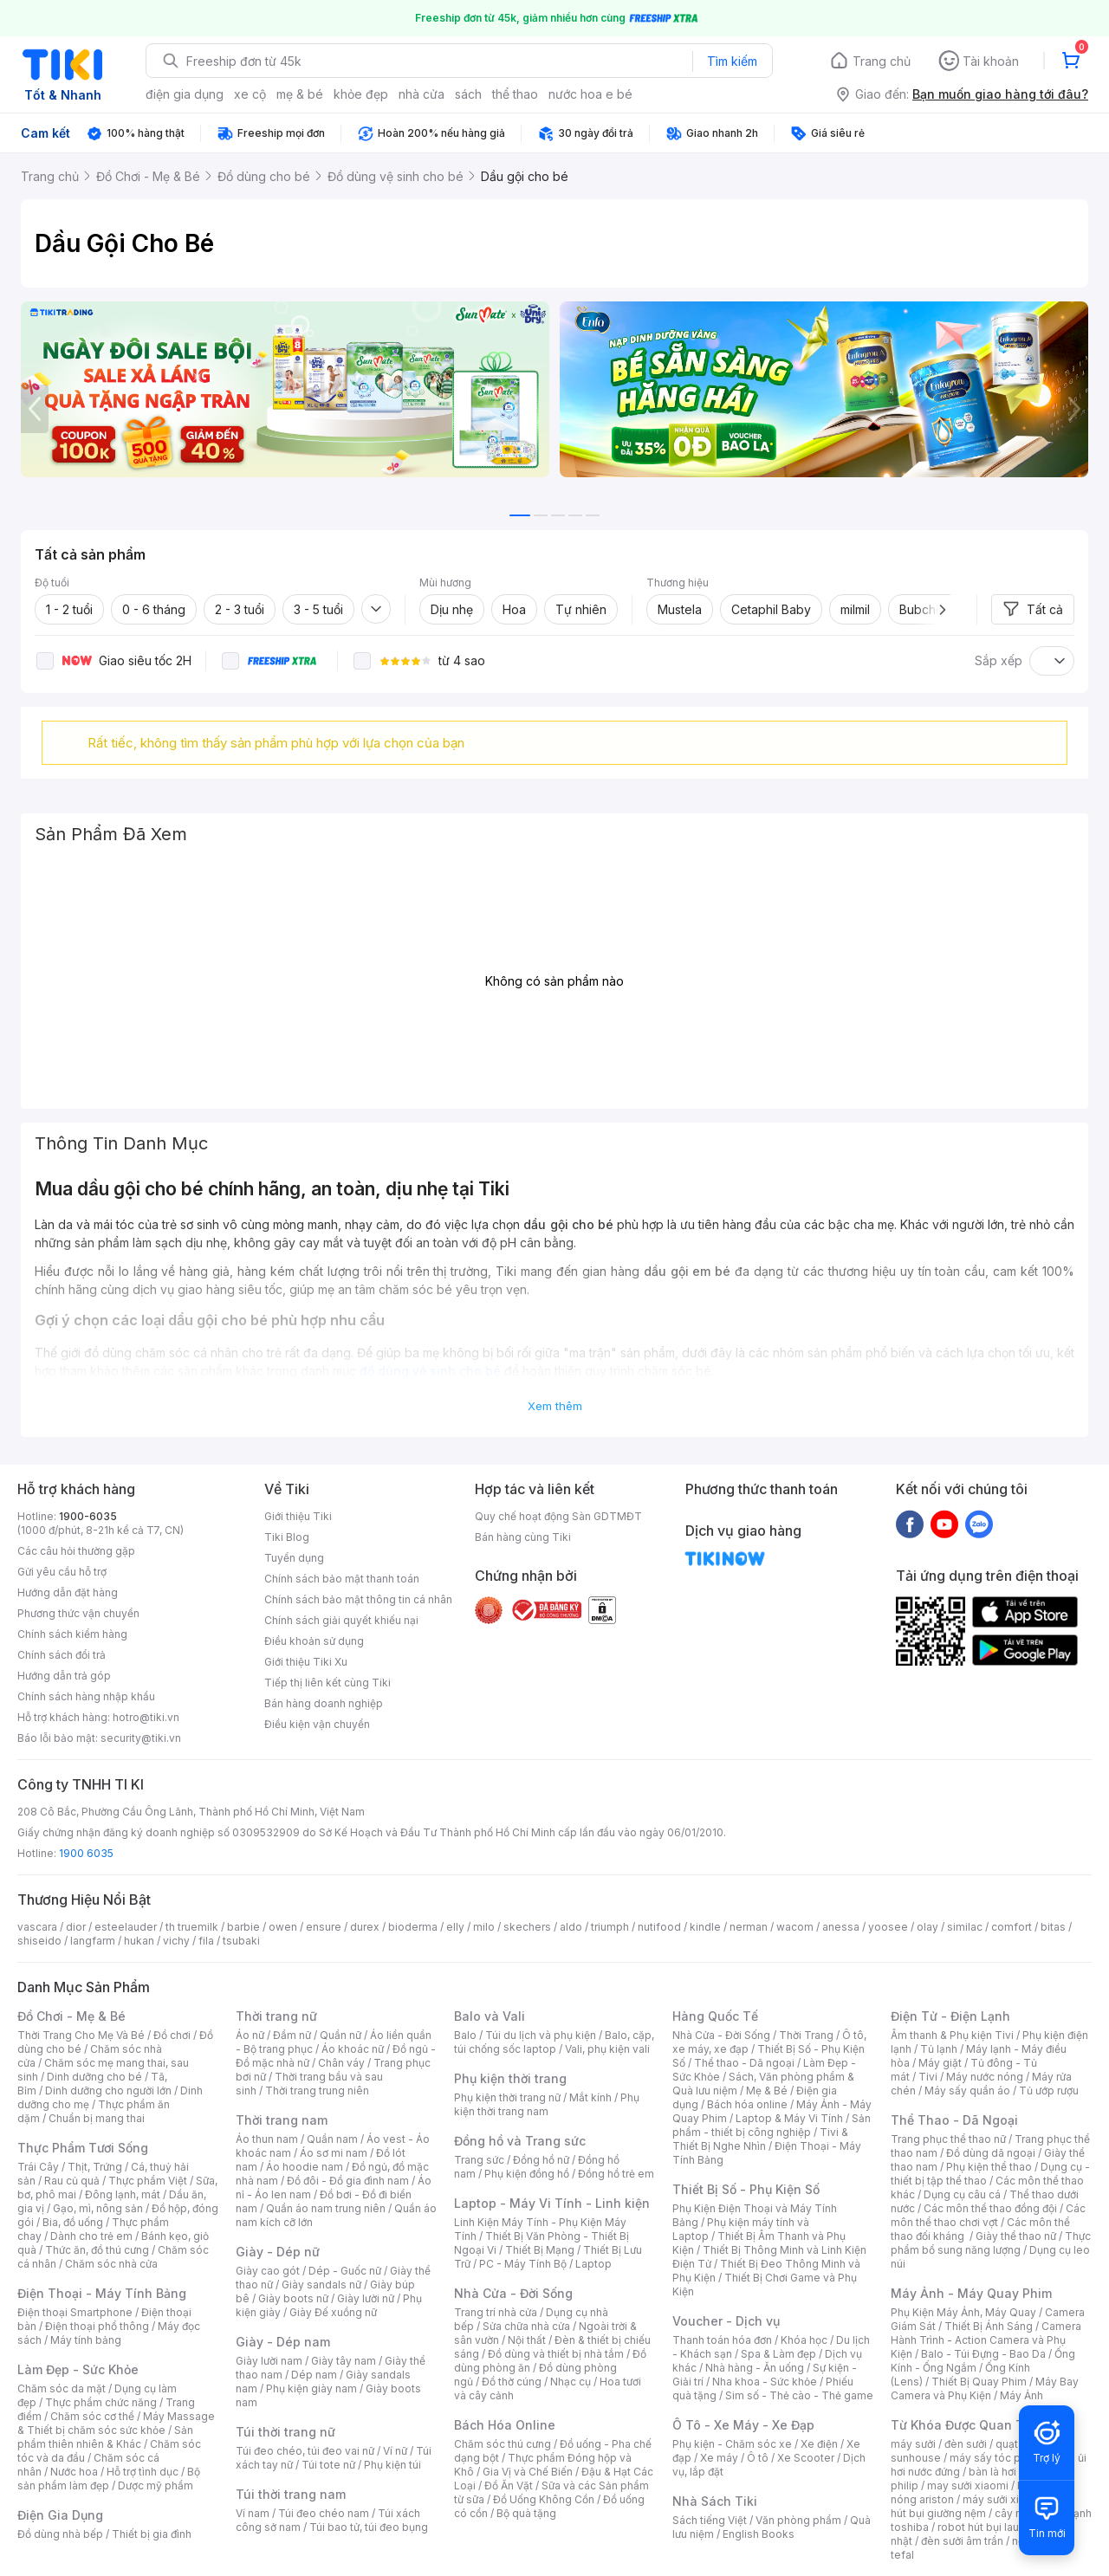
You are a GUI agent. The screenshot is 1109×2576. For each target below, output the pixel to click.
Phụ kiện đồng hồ (526, 2173)
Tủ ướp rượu (1049, 2090)
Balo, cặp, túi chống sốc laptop (554, 2042)
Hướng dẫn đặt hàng (67, 1592)
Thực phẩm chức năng (101, 2402)
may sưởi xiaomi (967, 2485)
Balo (465, 2035)
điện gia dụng (185, 94)
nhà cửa (421, 94)
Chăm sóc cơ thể (92, 2416)
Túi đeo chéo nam (323, 2513)
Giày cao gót (268, 2270)
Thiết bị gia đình (151, 2533)
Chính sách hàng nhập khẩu (86, 1696)
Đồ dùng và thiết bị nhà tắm (556, 2353)
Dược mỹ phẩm (155, 2485)
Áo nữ (250, 2035)
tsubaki (241, 1940)
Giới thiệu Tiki (298, 1516)
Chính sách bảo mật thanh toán (341, 1578)
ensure (323, 1926)
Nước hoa (74, 2471)
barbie (243, 1926)
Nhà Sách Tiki (714, 2501)
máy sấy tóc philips (998, 2457)
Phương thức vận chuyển (78, 1613)
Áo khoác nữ (352, 2048)
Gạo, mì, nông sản (98, 2208)
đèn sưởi (965, 2443)
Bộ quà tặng (526, 2513)
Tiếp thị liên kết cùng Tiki (327, 1682)
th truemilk (191, 1926)
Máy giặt (940, 2062)
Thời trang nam (282, 2120)
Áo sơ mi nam (333, 2152)
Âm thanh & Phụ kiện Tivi (952, 2035)
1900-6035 (88, 1516)
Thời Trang (806, 2035)
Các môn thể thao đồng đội (990, 2208)
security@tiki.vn (141, 1737)
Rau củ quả (72, 2180)
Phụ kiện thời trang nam (546, 2104)
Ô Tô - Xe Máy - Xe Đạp (743, 2424)
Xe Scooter (805, 2457)
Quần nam (332, 2139)
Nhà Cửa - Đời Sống (513, 2293)
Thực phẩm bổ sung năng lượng (991, 2243)
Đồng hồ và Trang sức (520, 2140)
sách (468, 94)
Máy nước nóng (984, 2076)
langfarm (92, 1940)
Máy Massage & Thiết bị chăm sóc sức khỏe (116, 2423)
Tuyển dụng (294, 1557)
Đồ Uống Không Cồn (543, 2499)
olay (927, 1926)
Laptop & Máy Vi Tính (789, 2118)
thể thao (515, 94)
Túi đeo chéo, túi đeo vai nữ (305, 2450)
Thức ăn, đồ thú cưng (97, 2249)
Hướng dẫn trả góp (64, 1675)
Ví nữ (395, 2450)
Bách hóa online (747, 2104)
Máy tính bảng (85, 2339)
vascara (37, 1926)
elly (455, 1926)
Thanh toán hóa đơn (722, 2339)
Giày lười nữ (365, 2298)
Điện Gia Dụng (60, 2515)
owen (283, 1926)
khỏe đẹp (361, 94)
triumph (610, 1926)
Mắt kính (590, 2097)
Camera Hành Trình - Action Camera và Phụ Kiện (986, 2340)
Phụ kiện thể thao (989, 2166)
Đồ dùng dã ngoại (990, 2152)
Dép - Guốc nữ (344, 2270)
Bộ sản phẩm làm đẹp (108, 2478)
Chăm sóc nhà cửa (111, 2263)
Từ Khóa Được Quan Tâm (966, 2424)
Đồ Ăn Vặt (508, 2485)
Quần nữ (340, 2035)
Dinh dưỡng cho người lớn (108, 2090)
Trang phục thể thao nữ (948, 2139)
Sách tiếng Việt (709, 2520)
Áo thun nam (267, 2139)
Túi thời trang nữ (285, 2431)
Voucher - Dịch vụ (726, 2321)
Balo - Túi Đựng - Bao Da (983, 2353)
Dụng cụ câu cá (962, 2194)
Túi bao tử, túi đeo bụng (368, 2527)
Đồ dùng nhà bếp (60, 2533)
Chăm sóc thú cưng (502, 2443)
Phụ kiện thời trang (510, 2078)
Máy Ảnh (1021, 2395)
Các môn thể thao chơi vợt (988, 2215)
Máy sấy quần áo (967, 2090)
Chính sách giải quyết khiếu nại (341, 1620)
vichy (176, 1940)
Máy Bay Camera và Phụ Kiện (985, 2388)
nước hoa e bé (590, 94)
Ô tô (758, 2457)
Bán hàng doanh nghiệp (323, 1703)
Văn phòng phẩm (798, 2520)
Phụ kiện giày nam (311, 2388)
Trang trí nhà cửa (495, 2312)
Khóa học (804, 2339)
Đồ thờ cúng (512, 2381)
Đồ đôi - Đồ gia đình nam (348, 2180)
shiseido (39, 1940)
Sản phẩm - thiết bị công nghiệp (771, 2125)
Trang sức (479, 2159)
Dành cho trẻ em (91, 2236)
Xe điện (819, 2443)
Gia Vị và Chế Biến (528, 2471)
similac (965, 1926)
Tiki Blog (286, 1537)
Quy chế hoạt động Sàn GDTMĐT (558, 1516)
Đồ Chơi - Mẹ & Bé (71, 2016)
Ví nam (252, 2513)
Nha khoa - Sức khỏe (764, 2381)
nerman (749, 1926)
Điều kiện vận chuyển (317, 1724)
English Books (758, 2533)
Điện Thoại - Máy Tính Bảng (101, 2293)
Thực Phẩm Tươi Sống (82, 2147)
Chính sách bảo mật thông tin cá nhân (358, 1599)
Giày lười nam (269, 2360)
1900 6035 (86, 1853)
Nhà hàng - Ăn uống (754, 2367)
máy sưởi (913, 2443)
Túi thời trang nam (291, 2494)
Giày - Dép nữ (278, 2251)
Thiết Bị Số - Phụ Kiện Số (746, 2189)
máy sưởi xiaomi (1003, 2499)
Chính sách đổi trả (61, 1654)
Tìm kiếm (732, 61)
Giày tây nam (343, 2360)
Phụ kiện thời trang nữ (507, 2097)
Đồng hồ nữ (541, 2159)
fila (206, 1940)
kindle (705, 1926)
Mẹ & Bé (767, 2090)
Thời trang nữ (276, 2016)
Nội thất (527, 2339)
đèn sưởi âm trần (962, 2540)
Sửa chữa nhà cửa (526, 2326)
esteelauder (125, 1926)
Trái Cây (38, 2166)
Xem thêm (555, 1406)
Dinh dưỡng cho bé (94, 2076)
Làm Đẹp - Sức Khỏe (78, 2369)
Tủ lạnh (938, 2048)
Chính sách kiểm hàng (72, 1634)
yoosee (888, 1926)
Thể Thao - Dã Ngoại (954, 2120)
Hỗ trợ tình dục (142, 2471)
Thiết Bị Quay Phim (979, 2381)
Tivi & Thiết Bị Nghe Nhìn (760, 2139)
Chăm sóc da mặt (61, 2388)
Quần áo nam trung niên (326, 2208)
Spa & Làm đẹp (778, 2353)
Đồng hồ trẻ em (616, 2173)
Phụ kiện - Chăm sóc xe (732, 2443)
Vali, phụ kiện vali (607, 2048)
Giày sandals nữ (321, 2284)
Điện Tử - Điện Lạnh (950, 2016)
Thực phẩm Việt (147, 2180)
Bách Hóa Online (504, 2424)
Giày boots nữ (293, 2298)
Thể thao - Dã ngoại (744, 2062)
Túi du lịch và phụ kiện (540, 2035)
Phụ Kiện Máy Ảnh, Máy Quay (963, 2312)
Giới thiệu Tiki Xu (305, 1661)
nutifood (659, 1926)
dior (76, 1926)
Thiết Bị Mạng (539, 2249)
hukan (139, 1940)
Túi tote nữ (328, 2464)
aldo (571, 1926)
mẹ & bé (299, 94)
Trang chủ (882, 61)
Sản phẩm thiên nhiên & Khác (105, 2437)
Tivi (927, 2076)
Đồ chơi (172, 2035)
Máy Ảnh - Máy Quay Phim (971, 2293)
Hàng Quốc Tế (715, 2016)
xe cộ (250, 94)
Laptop (593, 2263)
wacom (795, 1926)
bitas (1053, 1926)
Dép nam (314, 2374)
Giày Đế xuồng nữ (333, 2312)
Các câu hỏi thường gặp (76, 1550)
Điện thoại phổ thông (97, 2326)
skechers (527, 1926)
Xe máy (719, 2457)
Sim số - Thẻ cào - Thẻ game (799, 2395)
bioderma (413, 1926)
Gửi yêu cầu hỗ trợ (62, 1571)
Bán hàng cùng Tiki (523, 1537)
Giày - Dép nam (283, 2341)
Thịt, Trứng (95, 2166)
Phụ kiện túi (392, 2464)
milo (484, 1926)
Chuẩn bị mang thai (97, 2118)
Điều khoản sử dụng (314, 1640)
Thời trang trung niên (317, 2090)
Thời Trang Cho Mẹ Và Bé (81, 2035)
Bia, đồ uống (72, 2222)
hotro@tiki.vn (146, 1717)
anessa (840, 1926)
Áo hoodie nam (304, 2166)
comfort (1011, 1926)
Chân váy (341, 2062)
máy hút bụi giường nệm (982, 2506)
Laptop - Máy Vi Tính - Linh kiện (552, 2203)
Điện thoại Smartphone (75, 2312)
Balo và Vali (489, 2016)
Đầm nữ (292, 2035)
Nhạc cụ (570, 2381)
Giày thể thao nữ (1016, 2236)
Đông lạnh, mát (122, 2194)
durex (364, 1926)
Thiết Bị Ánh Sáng (988, 2326)
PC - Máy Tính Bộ (523, 2263)
